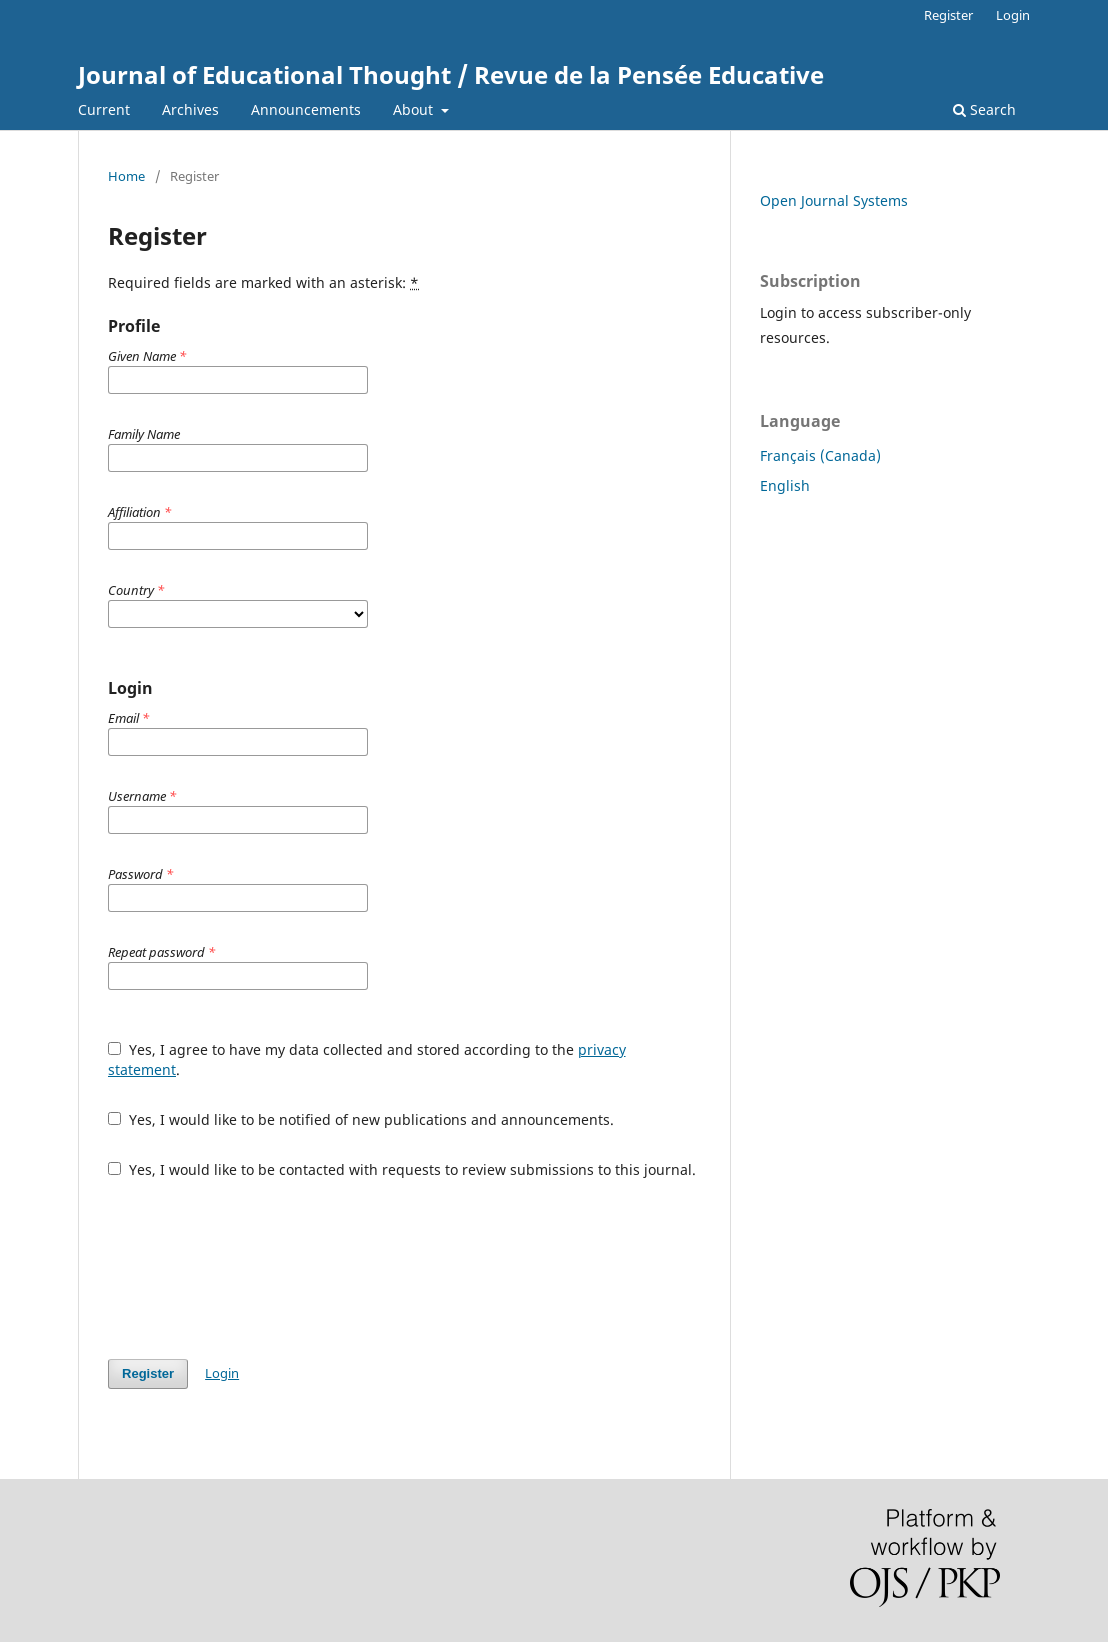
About (415, 109)
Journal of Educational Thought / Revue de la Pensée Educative (451, 74)
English (785, 485)
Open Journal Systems (834, 200)
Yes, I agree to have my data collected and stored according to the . (367, 1059)
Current (104, 109)
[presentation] (260, 1269)
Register (948, 15)
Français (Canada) (820, 455)
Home (126, 176)
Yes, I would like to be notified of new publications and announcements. (361, 1119)
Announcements (306, 109)
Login (1013, 15)
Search (984, 109)
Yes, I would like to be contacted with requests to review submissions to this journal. (402, 1169)
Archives (190, 109)
